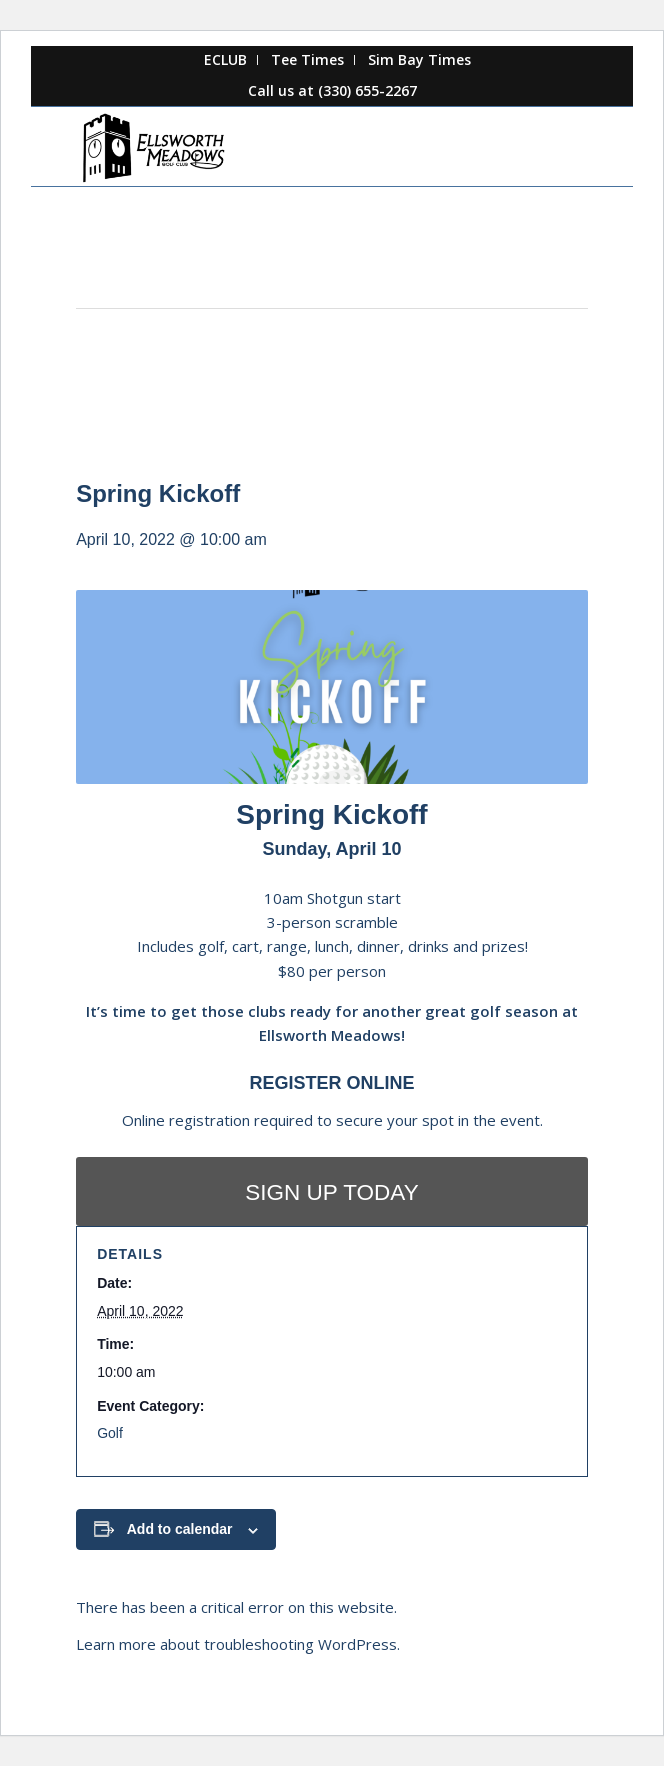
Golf (110, 1433)
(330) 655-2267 (367, 90)
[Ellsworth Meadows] (280, 146)
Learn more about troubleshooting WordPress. (238, 1644)
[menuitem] (226, 60)
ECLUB (225, 59)
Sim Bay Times (419, 59)
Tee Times (307, 59)
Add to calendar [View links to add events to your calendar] (180, 1529)
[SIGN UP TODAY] (332, 1191)
